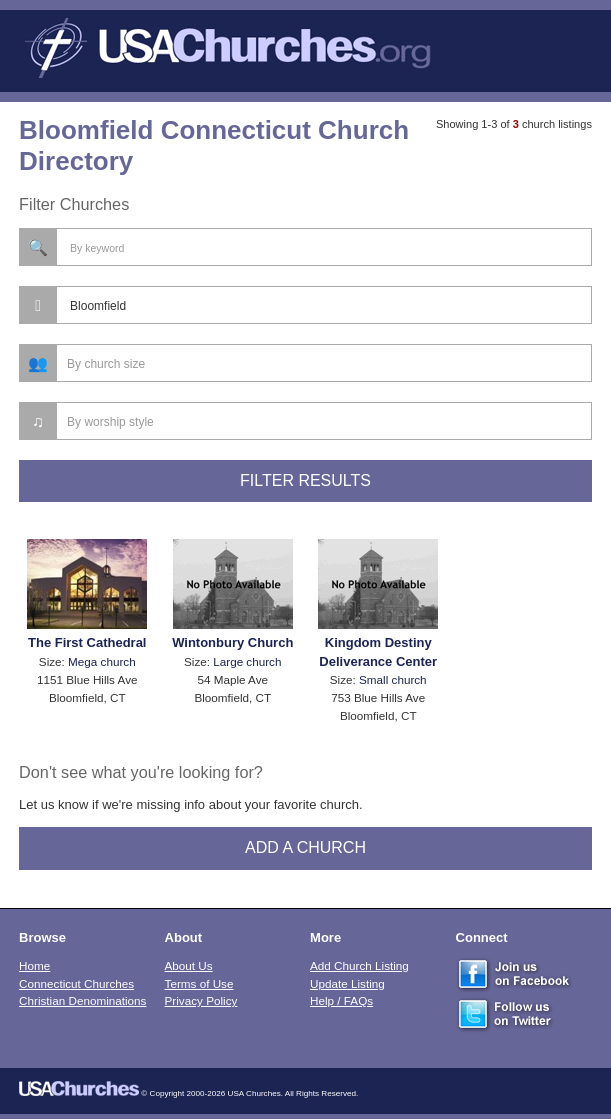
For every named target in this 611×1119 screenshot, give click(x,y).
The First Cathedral (87, 642)
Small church (393, 679)
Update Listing (347, 983)
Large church (247, 661)
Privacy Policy (201, 1000)
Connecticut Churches (76, 983)
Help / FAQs (341, 1000)
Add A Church (305, 847)
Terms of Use (199, 983)
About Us (189, 965)
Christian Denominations (82, 1000)
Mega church (102, 661)
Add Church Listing (359, 965)
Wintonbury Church (232, 642)
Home (34, 965)
